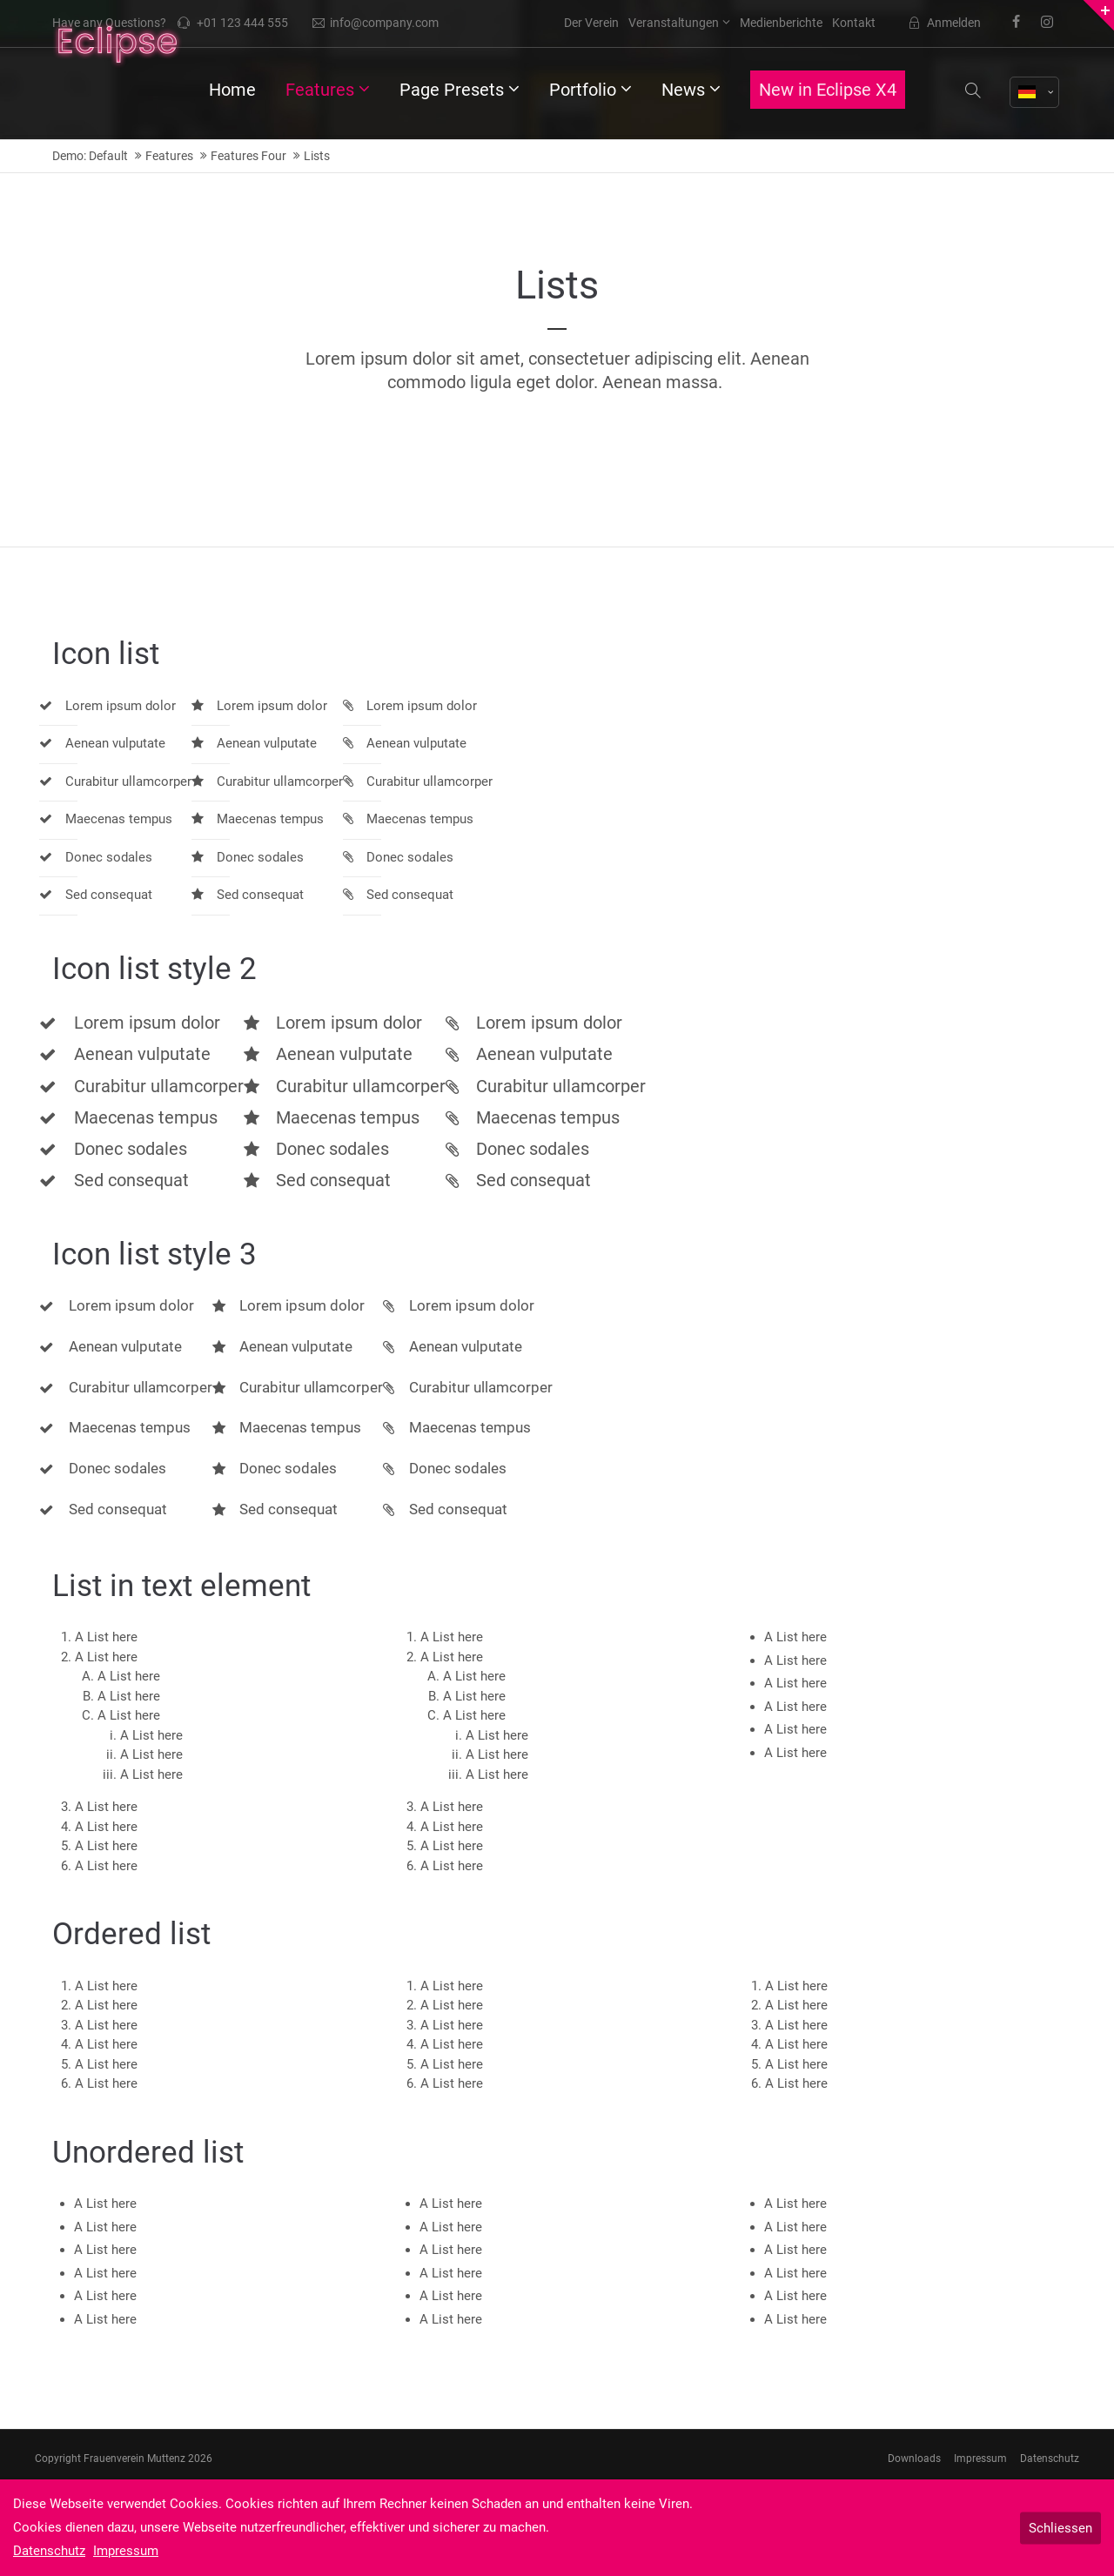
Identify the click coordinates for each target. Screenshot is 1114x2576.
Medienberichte (781, 23)
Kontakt (854, 23)
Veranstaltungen (673, 23)
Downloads (914, 2458)
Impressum (980, 2458)
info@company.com (375, 23)
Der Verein (591, 23)
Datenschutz (1049, 2458)
